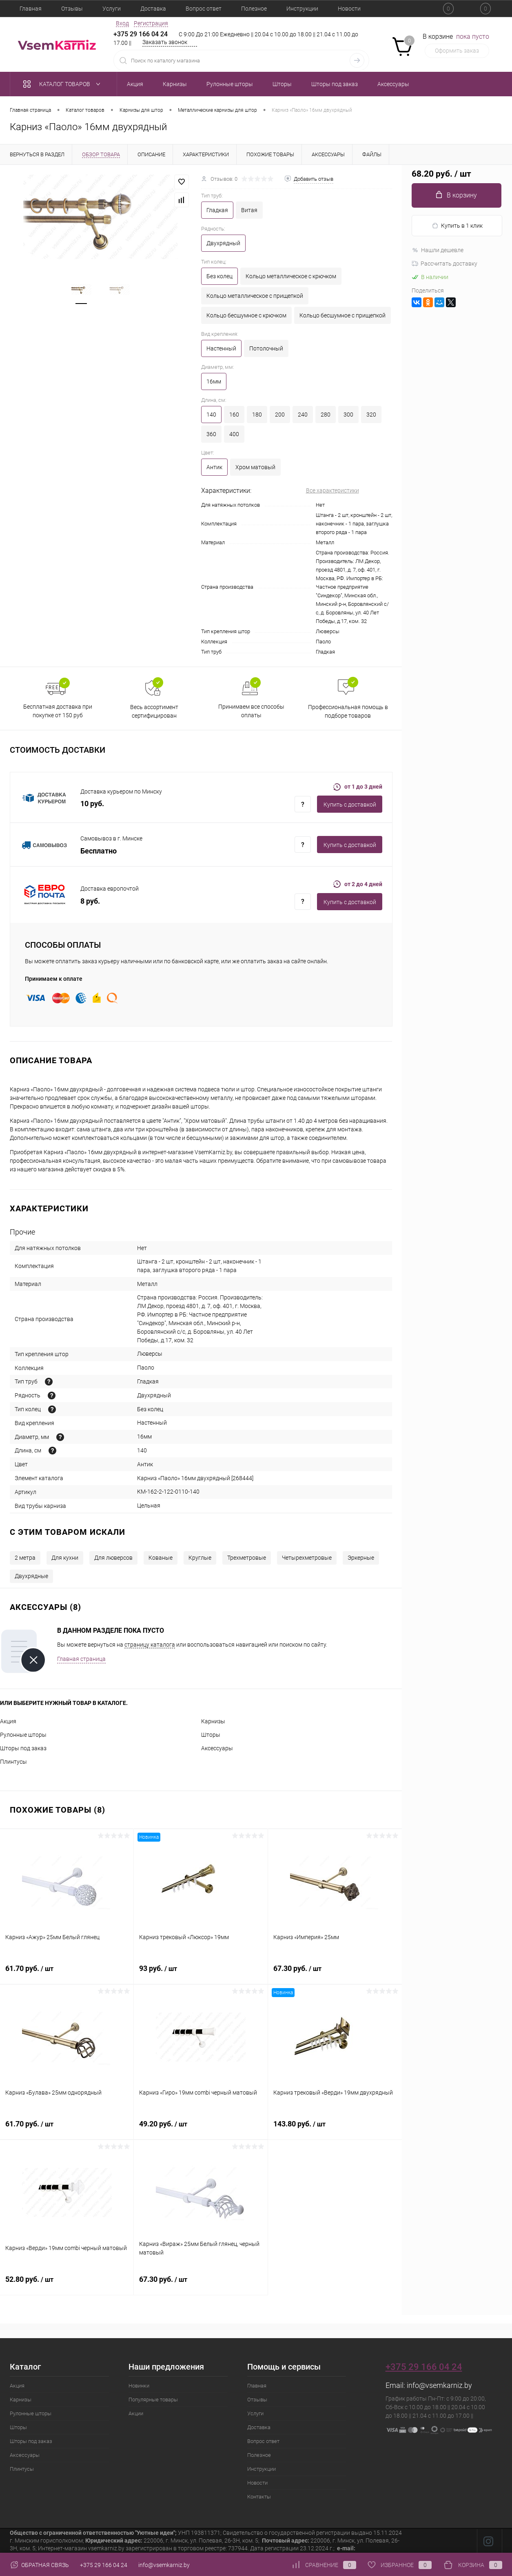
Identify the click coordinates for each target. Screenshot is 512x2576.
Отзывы (72, 8)
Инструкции (302, 8)
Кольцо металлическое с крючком (291, 276)
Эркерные (361, 1557)
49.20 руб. (200, 2128)
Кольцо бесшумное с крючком (246, 315)
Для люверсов (113, 1557)
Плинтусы (13, 1761)
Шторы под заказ (23, 1748)
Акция (8, 1721)
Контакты (259, 2497)
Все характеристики (332, 490)
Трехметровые (246, 1557)
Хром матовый (255, 467)
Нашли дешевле (437, 250)
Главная (31, 8)
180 (257, 414)
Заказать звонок (164, 42)
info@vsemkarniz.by (439, 2385)
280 (325, 414)
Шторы (210, 1734)
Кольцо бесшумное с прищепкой (342, 315)
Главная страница (81, 1659)
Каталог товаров (63, 84)
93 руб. (200, 1973)
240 (303, 414)
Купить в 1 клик (457, 225)
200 (280, 414)
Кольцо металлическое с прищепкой (254, 296)
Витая (249, 210)
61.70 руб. (66, 1973)
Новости (349, 8)
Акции (136, 2413)
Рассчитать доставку (444, 263)
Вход (122, 23)
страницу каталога (149, 1644)
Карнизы (213, 1721)
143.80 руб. (335, 2128)
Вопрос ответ (204, 8)
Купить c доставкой (350, 804)
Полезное (254, 8)
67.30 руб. (335, 1973)
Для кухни (64, 1557)
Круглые (199, 1557)
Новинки (139, 2386)
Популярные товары (153, 2399)
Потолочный (266, 348)
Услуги (111, 8)
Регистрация (151, 23)
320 (371, 414)
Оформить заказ (457, 50)
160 (234, 414)
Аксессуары (217, 1748)
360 (211, 434)
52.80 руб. (66, 2284)
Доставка (153, 8)
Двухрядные (31, 1576)
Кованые (161, 1557)
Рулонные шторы (23, 1734)
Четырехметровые (307, 1557)
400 (234, 434)
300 (348, 414)
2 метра (25, 1557)
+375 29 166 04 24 (140, 34)
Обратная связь (39, 2565)
